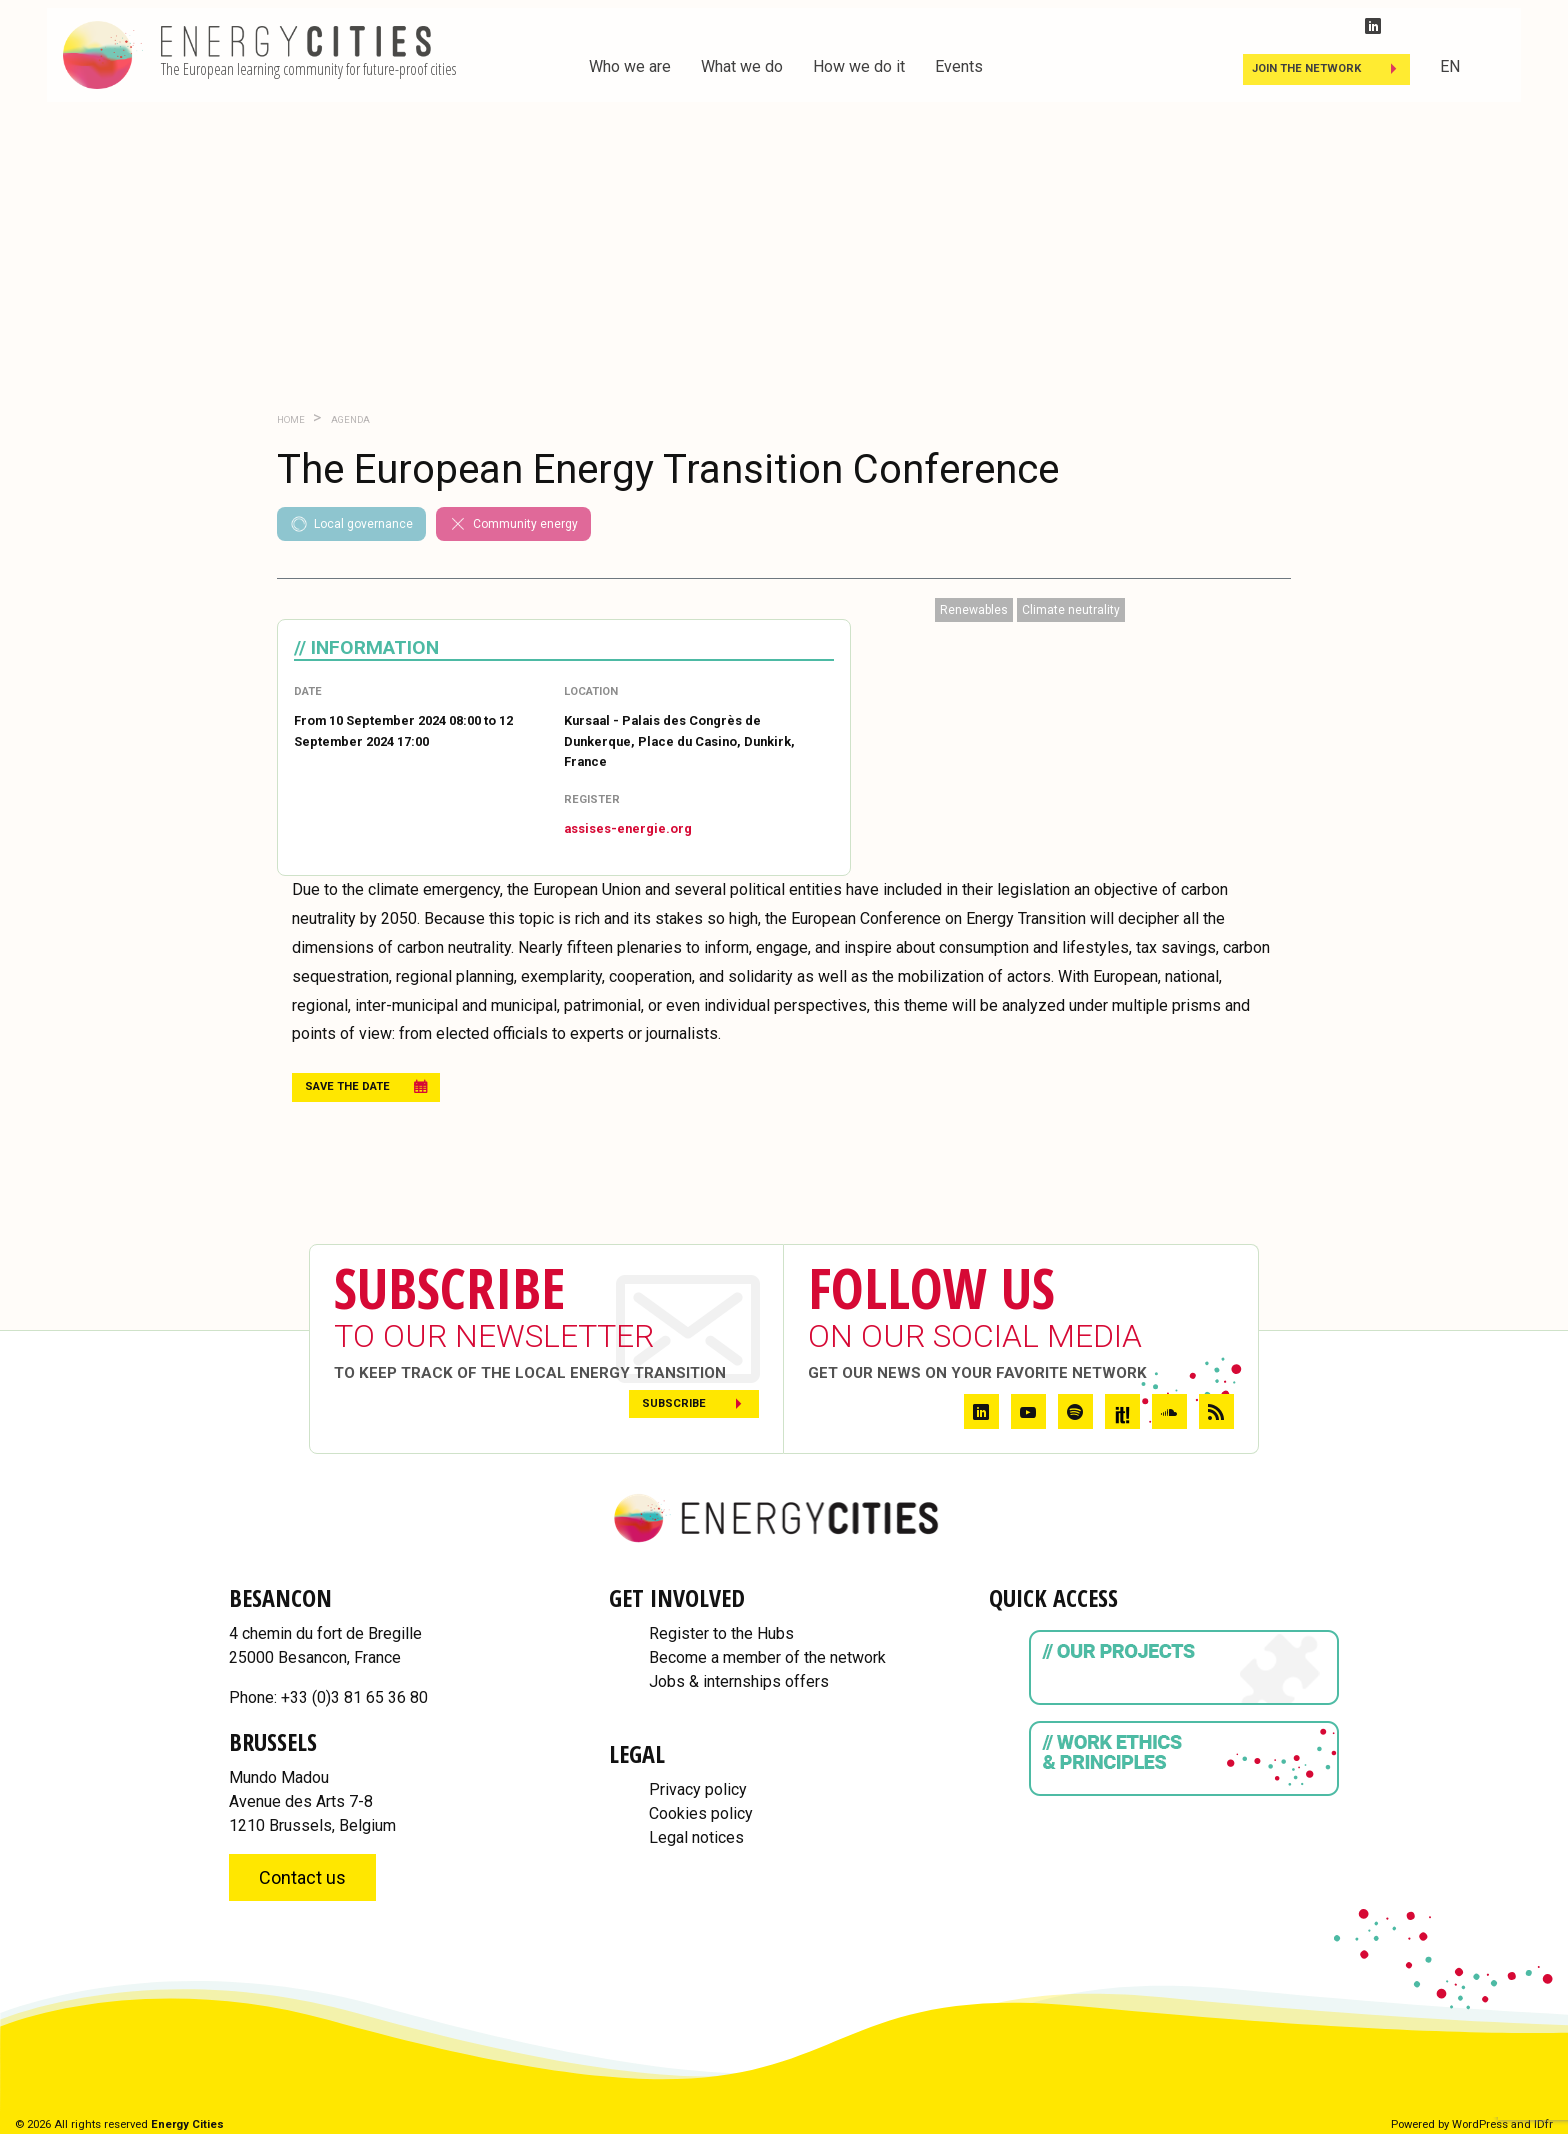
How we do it (859, 66)
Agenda (349, 419)
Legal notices (696, 1837)
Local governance (351, 524)
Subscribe (674, 1403)
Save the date (347, 1086)
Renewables (974, 610)
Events (959, 66)
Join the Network (1306, 68)
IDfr (1543, 2124)
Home (291, 419)
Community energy (513, 524)
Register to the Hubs (721, 1633)
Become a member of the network (767, 1657)
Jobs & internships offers (739, 1681)
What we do (742, 66)
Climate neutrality (1071, 610)
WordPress (1480, 2124)
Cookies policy (701, 1813)
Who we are (630, 66)
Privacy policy (698, 1789)
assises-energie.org (628, 828)
